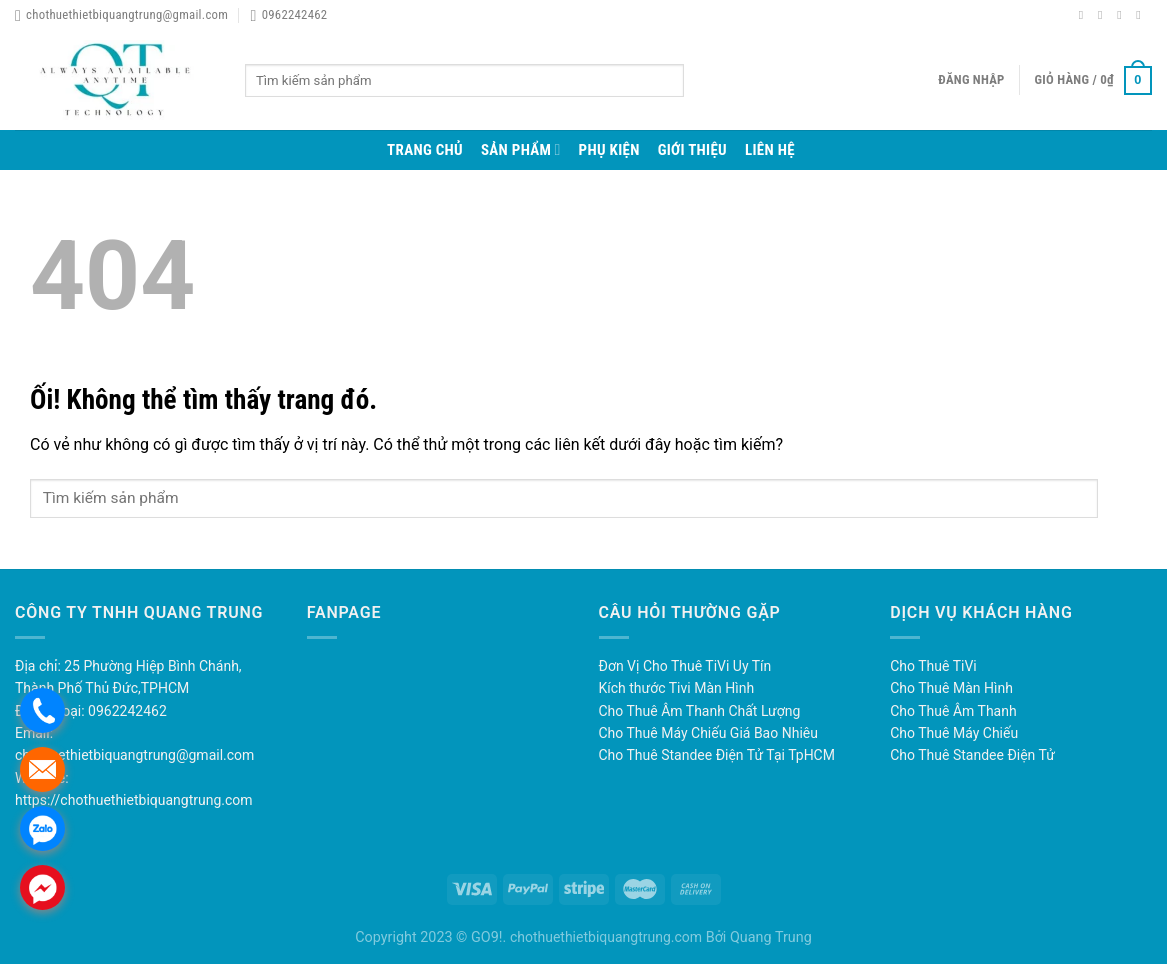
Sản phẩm (521, 149)
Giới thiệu (692, 150)
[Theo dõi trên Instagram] (1104, 15)
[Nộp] (700, 81)
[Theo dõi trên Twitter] (1123, 15)
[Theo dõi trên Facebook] (1085, 15)
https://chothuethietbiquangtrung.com (134, 800)
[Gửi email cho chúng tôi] (1142, 15)
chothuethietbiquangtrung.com (606, 937)
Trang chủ (425, 150)
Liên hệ (770, 150)
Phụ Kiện (609, 150)
